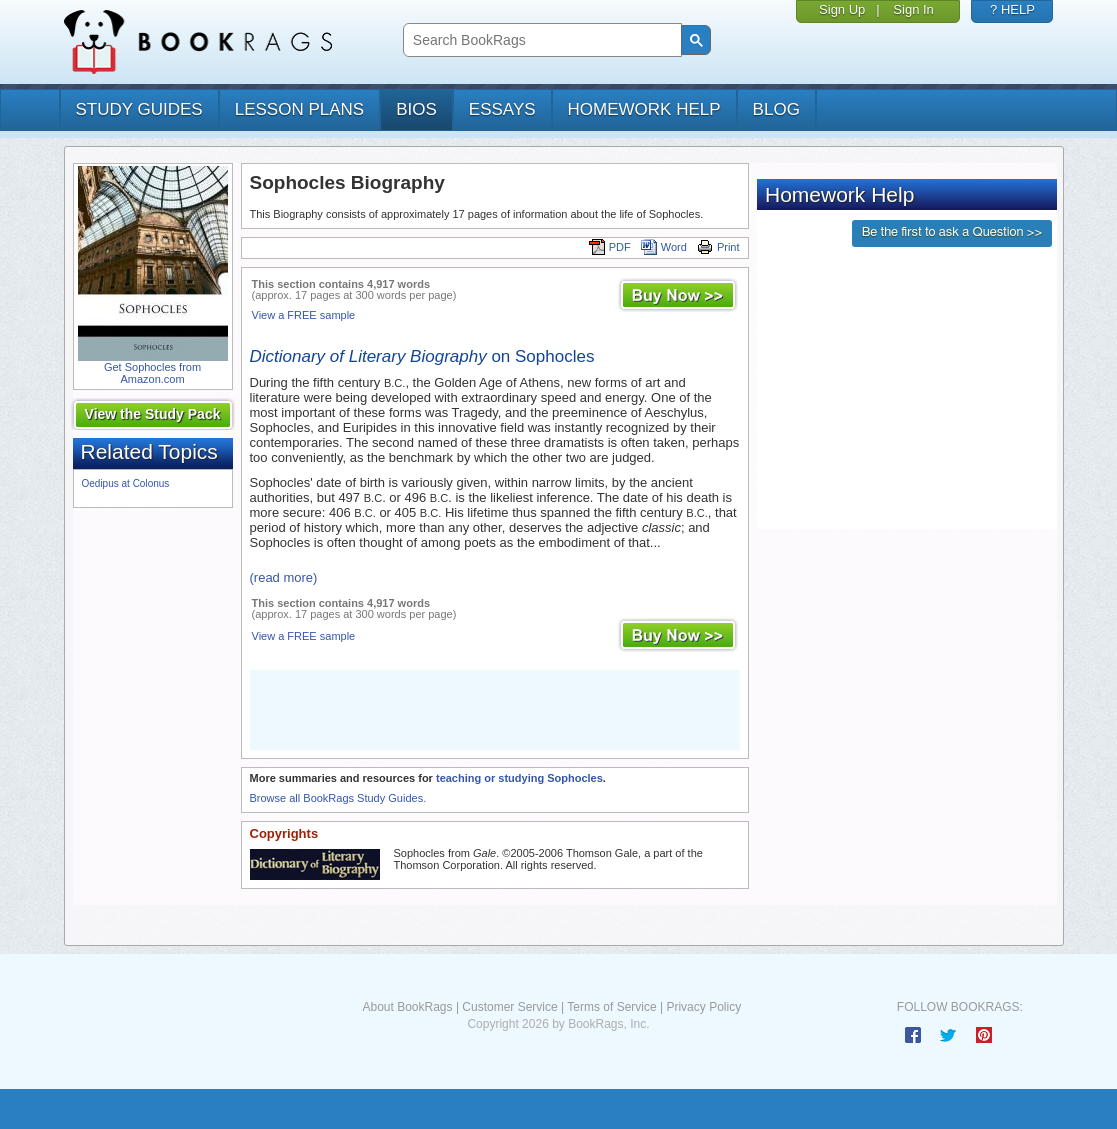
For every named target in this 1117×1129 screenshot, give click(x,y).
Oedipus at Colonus (126, 483)
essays (502, 109)
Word (664, 247)
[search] (540, 40)
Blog (776, 109)
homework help (644, 109)
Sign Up (842, 9)
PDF (610, 247)
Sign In (913, 9)
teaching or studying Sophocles (519, 778)
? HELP (1012, 9)
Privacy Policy (703, 1007)
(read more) (284, 577)
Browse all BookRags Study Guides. (338, 798)
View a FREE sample (304, 315)
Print (718, 247)
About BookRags (407, 1007)
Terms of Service (611, 1007)
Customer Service (509, 1007)
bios (416, 109)
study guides (139, 109)
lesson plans (299, 109)
